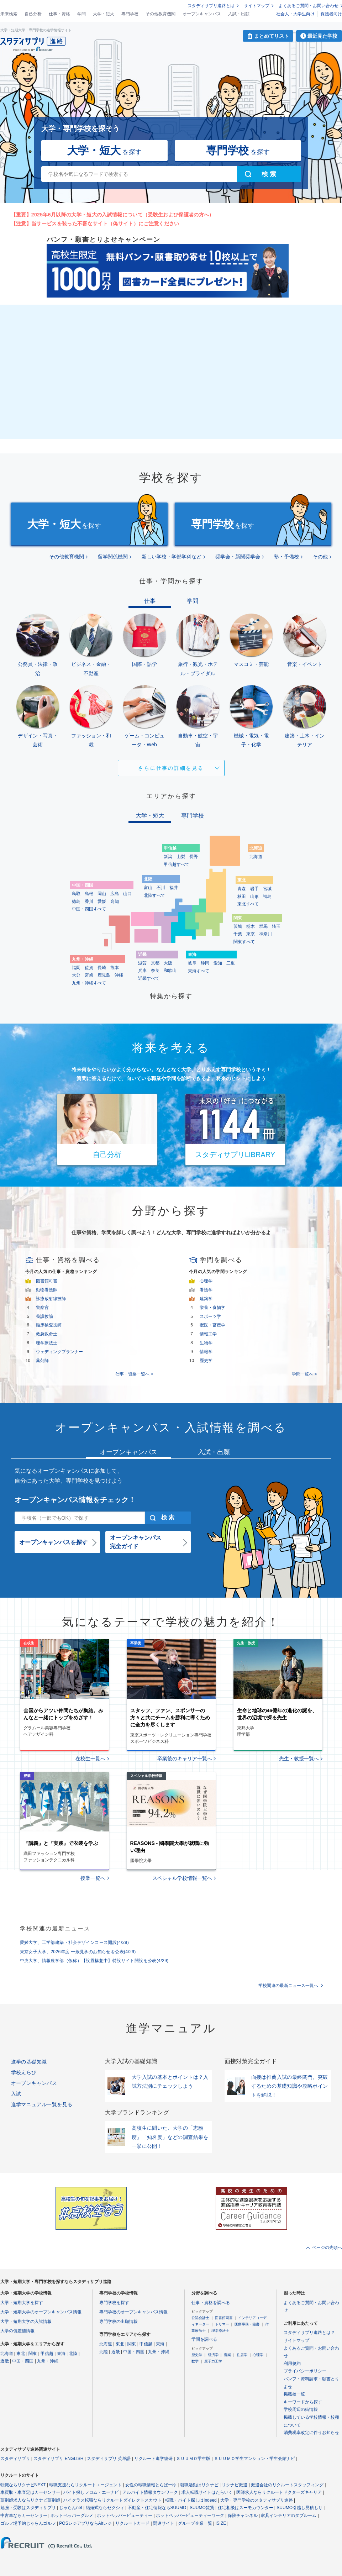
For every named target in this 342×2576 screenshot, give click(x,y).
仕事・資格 (59, 13)
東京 (250, 933)
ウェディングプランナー (59, 1351)
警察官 (42, 1307)
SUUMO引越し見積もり (299, 2507)
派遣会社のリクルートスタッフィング (287, 2484)
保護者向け (331, 13)
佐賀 (89, 967)
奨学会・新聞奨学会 (237, 556)
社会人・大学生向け (295, 13)
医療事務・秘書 (247, 2324)
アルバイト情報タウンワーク (150, 2492)
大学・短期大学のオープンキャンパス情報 (40, 2311)
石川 (161, 887)
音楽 (227, 2355)
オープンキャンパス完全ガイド (135, 1542)
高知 (114, 901)
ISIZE (221, 2523)
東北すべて (248, 903)
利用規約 (292, 2363)
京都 (155, 963)
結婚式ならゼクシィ (105, 2507)
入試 (16, 2094)
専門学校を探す (114, 2302)
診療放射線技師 (51, 1298)
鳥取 (76, 893)
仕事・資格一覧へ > (134, 1374)
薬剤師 (42, 1360)
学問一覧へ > (304, 1374)
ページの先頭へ (327, 2247)
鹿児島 (104, 975)
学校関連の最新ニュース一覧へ (288, 1985)
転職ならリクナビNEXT (23, 2484)
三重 (230, 963)
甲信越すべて (176, 864)
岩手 (254, 888)
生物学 (206, 1342)
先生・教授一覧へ (299, 1758)
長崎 (102, 967)
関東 (32, 2353)
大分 (76, 975)
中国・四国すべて (89, 908)
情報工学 (208, 1333)
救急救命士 (46, 1333)
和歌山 (170, 970)
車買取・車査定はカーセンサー (30, 2492)
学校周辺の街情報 (301, 2409)
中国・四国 (22, 2361)
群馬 (263, 926)
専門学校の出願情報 (118, 2321)
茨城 (237, 926)
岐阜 (192, 963)
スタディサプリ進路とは (211, 6)
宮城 (267, 888)
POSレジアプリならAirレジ (85, 2523)
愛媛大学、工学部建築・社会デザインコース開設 (74, 1942)
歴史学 (206, 1360)
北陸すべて (154, 895)
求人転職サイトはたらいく (207, 2492)
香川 (89, 901)
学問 (81, 13)
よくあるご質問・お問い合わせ (308, 6)
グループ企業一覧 (195, 2523)
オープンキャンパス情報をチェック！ (75, 1500)
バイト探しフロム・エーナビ (91, 2492)
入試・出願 (238, 13)
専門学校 (129, 13)
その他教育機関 (160, 13)
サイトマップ (256, 6)
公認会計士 (200, 2318)
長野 (193, 856)
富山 (148, 887)
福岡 (76, 967)
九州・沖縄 (47, 2361)
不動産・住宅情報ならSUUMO (157, 2507)
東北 (20, 2353)
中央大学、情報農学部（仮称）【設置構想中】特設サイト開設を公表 (94, 1960)
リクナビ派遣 (234, 2484)
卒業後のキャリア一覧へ (184, 1758)
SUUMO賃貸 (202, 2507)
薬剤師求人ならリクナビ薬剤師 (30, 2500)
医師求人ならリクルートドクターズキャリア (279, 2492)
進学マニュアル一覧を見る (42, 2104)
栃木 (250, 926)
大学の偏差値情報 (17, 2330)
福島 (267, 896)
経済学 (213, 2355)
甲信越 (47, 2353)
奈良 (155, 970)
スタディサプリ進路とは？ (309, 2332)
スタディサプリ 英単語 (109, 2458)
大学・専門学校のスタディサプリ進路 (256, 2500)
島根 (89, 893)
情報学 (206, 1351)
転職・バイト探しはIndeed (191, 2500)
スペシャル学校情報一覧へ (182, 1878)
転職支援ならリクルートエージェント (85, 2484)
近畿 (4, 2361)
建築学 (206, 1298)
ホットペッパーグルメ (72, 2515)
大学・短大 (103, 13)
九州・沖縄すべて (89, 983)
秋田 (241, 896)
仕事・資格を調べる (210, 2302)
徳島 (76, 901)
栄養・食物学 (212, 1307)
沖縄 (119, 975)
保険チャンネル (243, 2515)
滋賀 (142, 963)
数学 (195, 2361)
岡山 (102, 893)
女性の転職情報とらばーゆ (151, 2484)
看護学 (206, 1289)
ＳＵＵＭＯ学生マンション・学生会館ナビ (254, 2458)
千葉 (237, 933)
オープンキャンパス (202, 13)
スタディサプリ (15, 2458)
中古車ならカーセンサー (23, 2515)
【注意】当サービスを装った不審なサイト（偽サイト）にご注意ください (95, 223)
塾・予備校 (286, 556)
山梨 (181, 856)
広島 (114, 893)
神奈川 (265, 933)
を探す (104, 150)
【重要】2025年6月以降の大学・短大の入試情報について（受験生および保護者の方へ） (112, 214)
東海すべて (198, 970)
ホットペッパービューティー (124, 2515)
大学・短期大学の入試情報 (26, 2321)
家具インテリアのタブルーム (288, 2515)
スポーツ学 (210, 1316)
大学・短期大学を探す (21, 2302)
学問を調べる (204, 2339)
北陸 (73, 2353)
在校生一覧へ (90, 1758)
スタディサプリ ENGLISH (58, 2458)
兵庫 (142, 970)
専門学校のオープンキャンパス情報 (133, 2311)
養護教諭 (44, 1316)
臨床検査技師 (49, 1325)
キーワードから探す (303, 2401)
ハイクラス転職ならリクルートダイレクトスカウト (112, 2500)
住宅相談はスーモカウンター (245, 2507)
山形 (254, 896)
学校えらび (24, 2072)
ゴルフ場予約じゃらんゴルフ (28, 2523)
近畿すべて (148, 978)
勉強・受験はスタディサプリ (28, 2507)
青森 (241, 888)
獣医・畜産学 (212, 1325)
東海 (61, 2353)
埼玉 (276, 926)
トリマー (222, 2324)
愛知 (218, 963)
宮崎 (89, 975)
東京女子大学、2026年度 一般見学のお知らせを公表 (78, 1951)
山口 (127, 893)
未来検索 (8, 13)
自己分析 (33, 13)
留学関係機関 (113, 556)
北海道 (255, 856)
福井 (173, 887)
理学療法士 (46, 1342)
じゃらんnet (70, 2507)
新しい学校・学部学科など (171, 556)
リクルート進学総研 (153, 2458)
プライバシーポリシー (305, 2371)
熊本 (114, 967)
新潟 (168, 856)
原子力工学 (213, 2361)
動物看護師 (46, 1289)
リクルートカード (132, 2523)
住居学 (242, 2355)
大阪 (168, 963)
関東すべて (244, 941)
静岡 (205, 963)
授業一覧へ (92, 1878)
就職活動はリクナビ (199, 2484)
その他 (320, 556)
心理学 (206, 1280)
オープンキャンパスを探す (53, 1542)
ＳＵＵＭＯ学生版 (193, 2458)
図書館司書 (46, 1280)
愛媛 (102, 901)
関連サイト (163, 2523)
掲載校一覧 (294, 2394)
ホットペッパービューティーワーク (190, 2515)
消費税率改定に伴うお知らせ (311, 2432)
